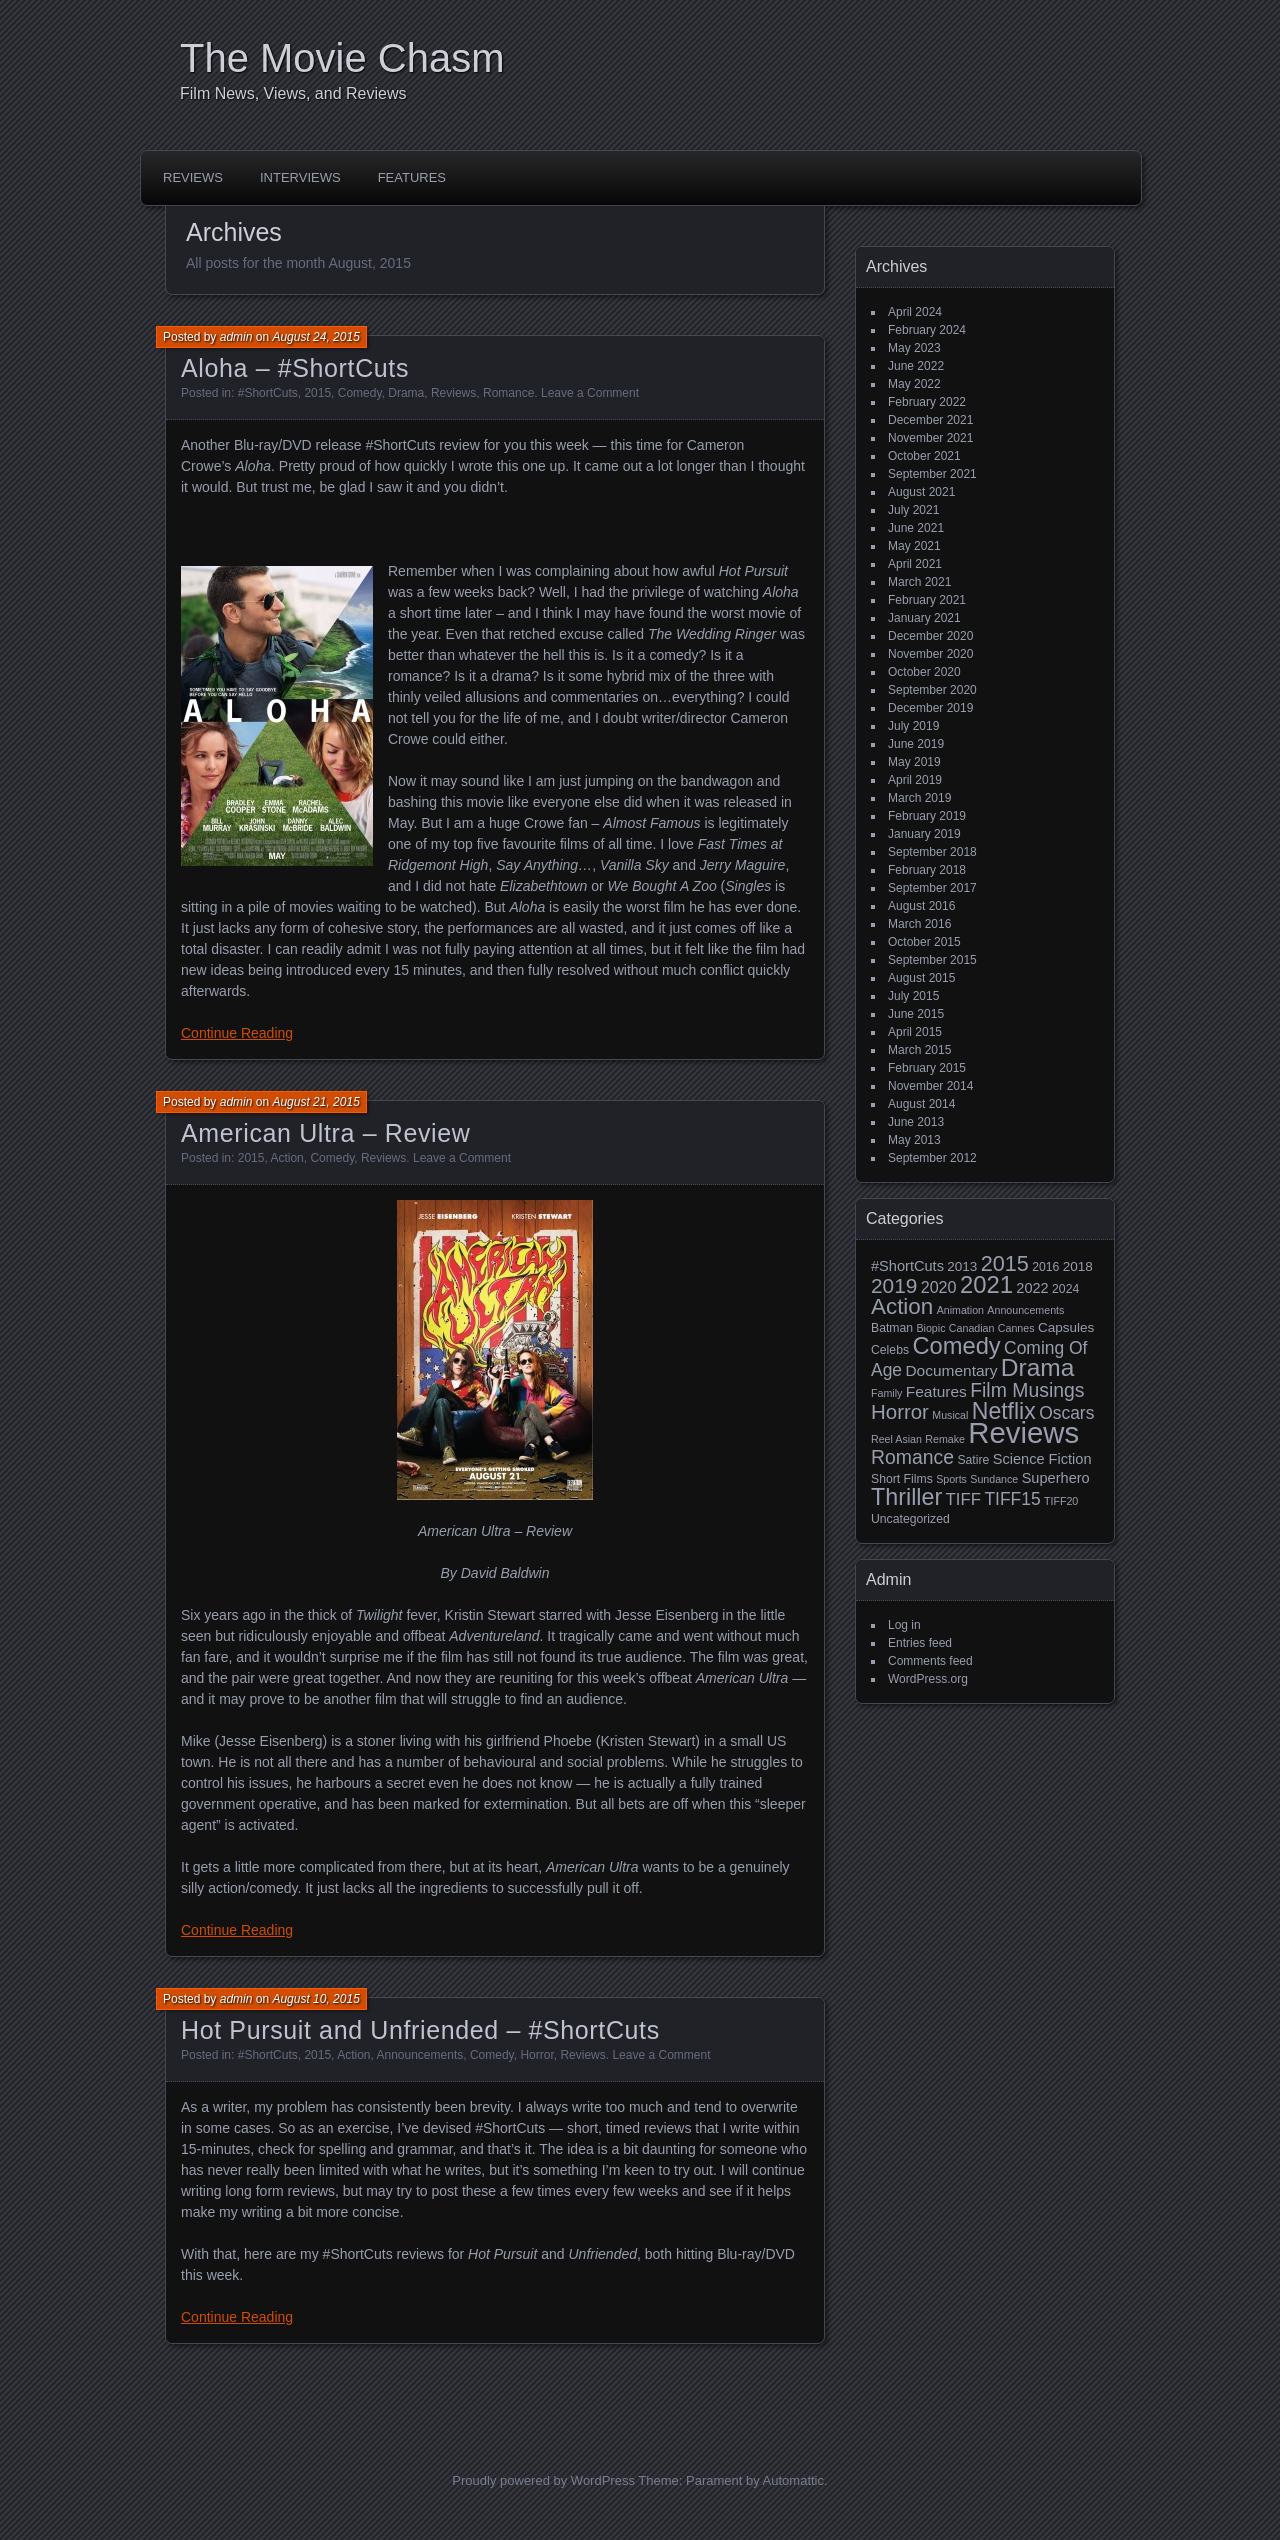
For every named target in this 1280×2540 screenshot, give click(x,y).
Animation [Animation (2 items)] (960, 1310)
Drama (406, 393)
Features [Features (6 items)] (936, 1391)
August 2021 (921, 492)
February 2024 (927, 330)
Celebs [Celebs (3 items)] (890, 1350)
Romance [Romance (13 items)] (912, 1457)
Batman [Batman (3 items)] (892, 1328)
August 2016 (921, 906)
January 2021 (924, 618)
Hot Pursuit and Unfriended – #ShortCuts (420, 2030)
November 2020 (930, 654)
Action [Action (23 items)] (902, 1306)
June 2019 (916, 744)
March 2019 (919, 798)
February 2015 (927, 1068)
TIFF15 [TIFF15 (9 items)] (1012, 1499)
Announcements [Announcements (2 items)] (1025, 1310)
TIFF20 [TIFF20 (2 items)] (1061, 1501)
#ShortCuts (268, 393)
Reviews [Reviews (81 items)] (1023, 1432)
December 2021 (930, 420)
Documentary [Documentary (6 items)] (951, 1370)
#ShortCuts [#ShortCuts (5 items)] (907, 1266)
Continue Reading (237, 1033)
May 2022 (914, 384)
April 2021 (915, 564)
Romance (508, 393)
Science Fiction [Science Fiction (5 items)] (1042, 1459)
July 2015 (913, 996)
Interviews (300, 177)
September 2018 (932, 852)
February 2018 (927, 870)
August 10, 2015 (315, 1999)
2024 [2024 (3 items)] (1065, 1289)
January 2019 (924, 834)
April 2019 (915, 780)
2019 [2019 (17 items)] (894, 1285)
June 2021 (916, 528)
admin (236, 337)
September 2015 (932, 960)
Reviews (193, 177)
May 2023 (914, 348)
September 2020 (932, 690)
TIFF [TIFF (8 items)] (963, 1499)
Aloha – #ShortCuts (295, 368)
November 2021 (930, 438)
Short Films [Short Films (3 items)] (902, 1479)
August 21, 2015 (315, 1102)
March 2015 (919, 1050)
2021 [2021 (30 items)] (986, 1284)
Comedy (360, 393)
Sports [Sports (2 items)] (951, 1479)
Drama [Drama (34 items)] (1038, 1367)
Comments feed (930, 1661)
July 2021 (913, 510)
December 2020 (930, 636)
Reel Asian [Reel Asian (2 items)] (896, 1439)
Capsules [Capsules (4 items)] (1066, 1327)
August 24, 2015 (315, 337)
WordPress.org (928, 1679)
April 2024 (915, 312)
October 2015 (924, 942)
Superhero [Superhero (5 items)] (1056, 1478)
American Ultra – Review (325, 1133)
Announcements (420, 2055)
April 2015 (915, 1032)
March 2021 (919, 582)
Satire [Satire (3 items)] (973, 1460)
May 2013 (914, 1140)
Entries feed (920, 1643)
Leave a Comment (590, 393)
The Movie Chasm (342, 58)
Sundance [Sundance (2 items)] (994, 1479)
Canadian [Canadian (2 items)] (972, 1328)
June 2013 (916, 1122)
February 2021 (927, 600)
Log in (904, 1625)
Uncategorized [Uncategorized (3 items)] (910, 1519)
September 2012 (932, 1158)
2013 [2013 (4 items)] (962, 1266)
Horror (536, 2055)
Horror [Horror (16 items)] (900, 1411)
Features (412, 177)
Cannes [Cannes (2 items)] (1016, 1328)
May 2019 (914, 762)
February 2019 (927, 816)
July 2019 (913, 726)
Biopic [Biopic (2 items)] (930, 1328)
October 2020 (924, 672)
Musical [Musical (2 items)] (950, 1415)
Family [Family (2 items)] (886, 1393)
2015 (317, 393)
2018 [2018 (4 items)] (1078, 1266)
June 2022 (916, 366)
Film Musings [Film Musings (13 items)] (1027, 1390)
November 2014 (930, 1086)
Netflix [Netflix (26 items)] (1004, 1411)
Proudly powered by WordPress (543, 2480)
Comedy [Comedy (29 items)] (956, 1346)
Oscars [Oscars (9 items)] (1066, 1413)
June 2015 (916, 1014)
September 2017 (932, 888)
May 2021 (914, 546)
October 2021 (924, 456)
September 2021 (932, 474)
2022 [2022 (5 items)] (1032, 1288)
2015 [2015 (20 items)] (1005, 1263)
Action (286, 1158)
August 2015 (921, 978)
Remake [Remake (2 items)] (945, 1439)
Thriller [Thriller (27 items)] (906, 1497)
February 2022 (927, 402)
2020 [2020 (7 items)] (939, 1287)
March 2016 (919, 924)
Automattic (793, 2480)
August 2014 (921, 1104)
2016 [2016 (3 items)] (1045, 1267)
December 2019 (930, 708)
